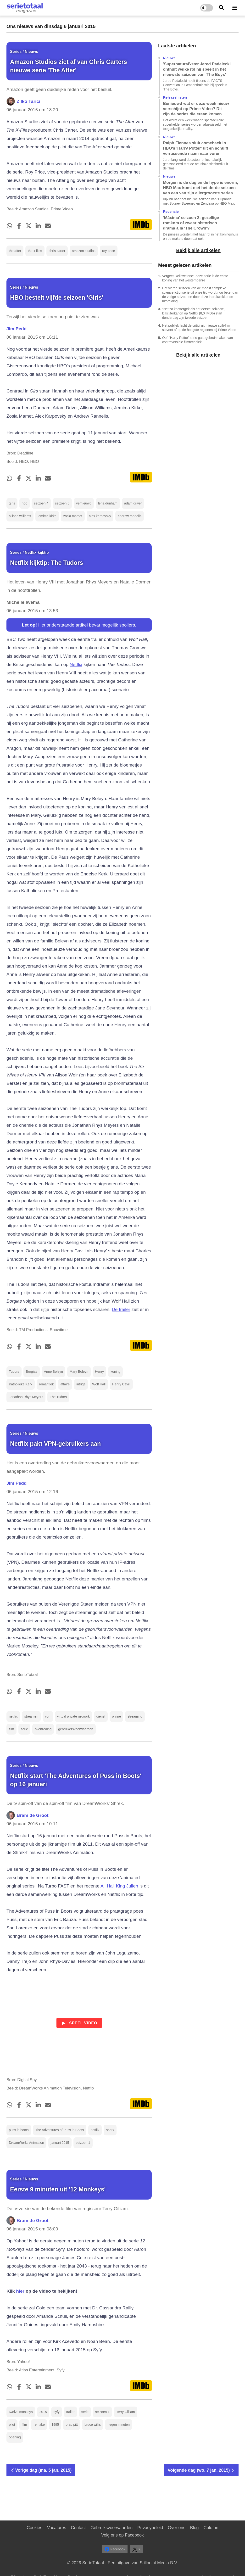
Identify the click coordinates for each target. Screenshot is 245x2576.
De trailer (121, 1309)
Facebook (115, 2549)
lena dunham (107, 503)
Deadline (25, 453)
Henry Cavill (121, 1384)
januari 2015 (60, 2143)
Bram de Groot (33, 1815)
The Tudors (58, 1397)
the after (15, 251)
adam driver (133, 503)
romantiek (46, 1384)
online (116, 1716)
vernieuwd (83, 503)
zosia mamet (72, 516)
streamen (31, 1716)
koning (115, 1371)
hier (20, 2291)
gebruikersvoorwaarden (75, 1729)
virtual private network (73, 1716)
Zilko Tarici (28, 101)
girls (12, 503)
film (11, 1729)
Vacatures (56, 2527)
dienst (100, 1716)
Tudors (14, 1371)
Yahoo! (23, 2361)
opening (15, 2437)
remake (39, 2424)
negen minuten (118, 2424)
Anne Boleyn (53, 1371)
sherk (110, 2130)
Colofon (210, 2527)
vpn (47, 1716)
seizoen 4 (41, 503)
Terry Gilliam (125, 2412)
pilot (12, 2424)
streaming (135, 1716)
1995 (55, 2424)
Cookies (34, 2527)
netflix (13, 1716)
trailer (70, 2412)
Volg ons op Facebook (122, 2535)
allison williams (20, 516)
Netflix (76, 664)
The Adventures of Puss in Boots (59, 2130)
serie (24, 1729)
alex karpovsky (100, 516)
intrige (80, 1384)
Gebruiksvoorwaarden (111, 2527)
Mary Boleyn (79, 1371)
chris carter (57, 251)
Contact (78, 2527)
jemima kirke (47, 516)
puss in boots (19, 2130)
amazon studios (83, 251)
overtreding (43, 1729)
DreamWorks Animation (26, 2143)
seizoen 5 (62, 503)
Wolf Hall (99, 1384)
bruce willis (92, 2424)
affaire (65, 1384)
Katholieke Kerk (20, 1384)
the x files (35, 251)
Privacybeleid (150, 2527)
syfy (57, 2412)
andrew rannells (129, 516)
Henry (99, 1371)
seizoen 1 (83, 2143)
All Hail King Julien (119, 1885)
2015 (43, 2412)
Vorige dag (41, 2470)
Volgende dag (201, 2470)
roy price (108, 251)
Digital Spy (27, 2080)
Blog (194, 2527)
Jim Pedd (16, 328)
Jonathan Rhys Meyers (26, 1397)
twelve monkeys (21, 2412)
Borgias (31, 1371)
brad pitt (72, 2424)
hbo (24, 503)
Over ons (176, 2527)
